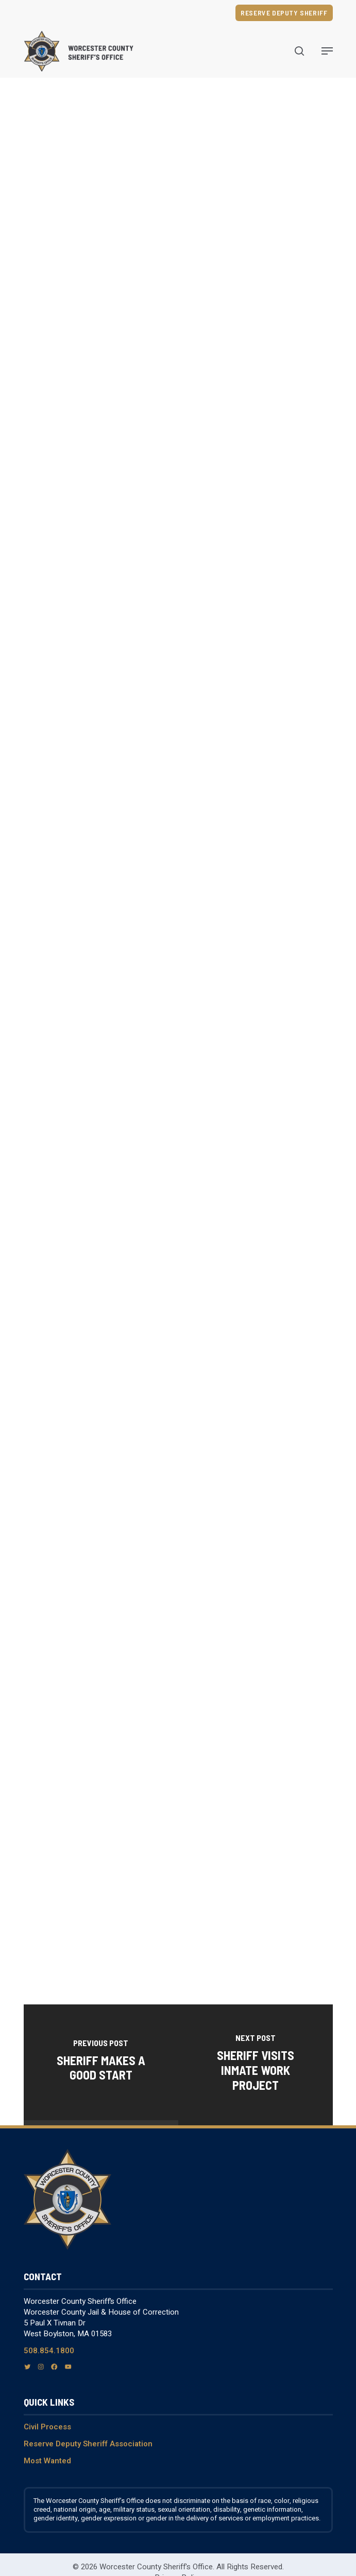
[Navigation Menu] (327, 51)
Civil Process (47, 2426)
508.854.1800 (49, 2350)
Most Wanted (47, 2460)
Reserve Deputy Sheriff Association (88, 2443)
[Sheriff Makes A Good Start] (101, 2062)
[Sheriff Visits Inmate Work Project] (255, 2064)
